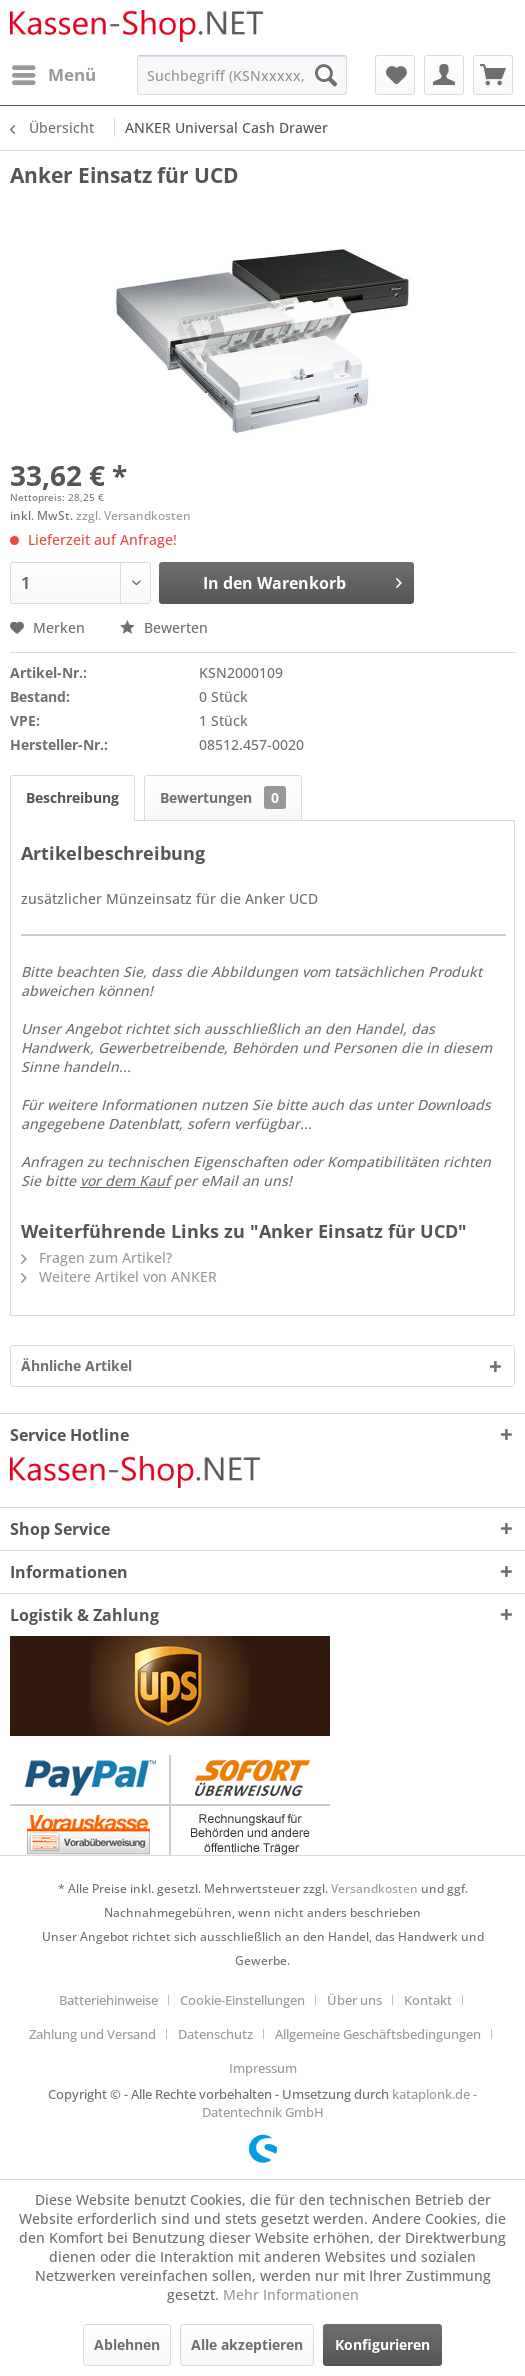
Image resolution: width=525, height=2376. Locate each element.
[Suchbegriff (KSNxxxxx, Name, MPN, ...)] (242, 75)
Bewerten (164, 627)
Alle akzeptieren (247, 2344)
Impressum (263, 2068)
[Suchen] (326, 75)
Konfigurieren (382, 2344)
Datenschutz (215, 2034)
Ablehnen (127, 2344)
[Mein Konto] (444, 75)
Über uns (354, 2000)
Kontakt (428, 2000)
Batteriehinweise (108, 2000)
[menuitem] (53, 75)
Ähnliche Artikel (76, 1365)
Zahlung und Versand (92, 2034)
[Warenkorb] (493, 75)
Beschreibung (72, 797)
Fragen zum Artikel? (96, 1257)
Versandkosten (374, 1888)
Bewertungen (223, 797)
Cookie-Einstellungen (242, 2000)
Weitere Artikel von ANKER (119, 1276)
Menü (54, 72)
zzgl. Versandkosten (133, 515)
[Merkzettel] (395, 75)
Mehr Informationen (291, 2294)
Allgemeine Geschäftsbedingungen (378, 2034)
